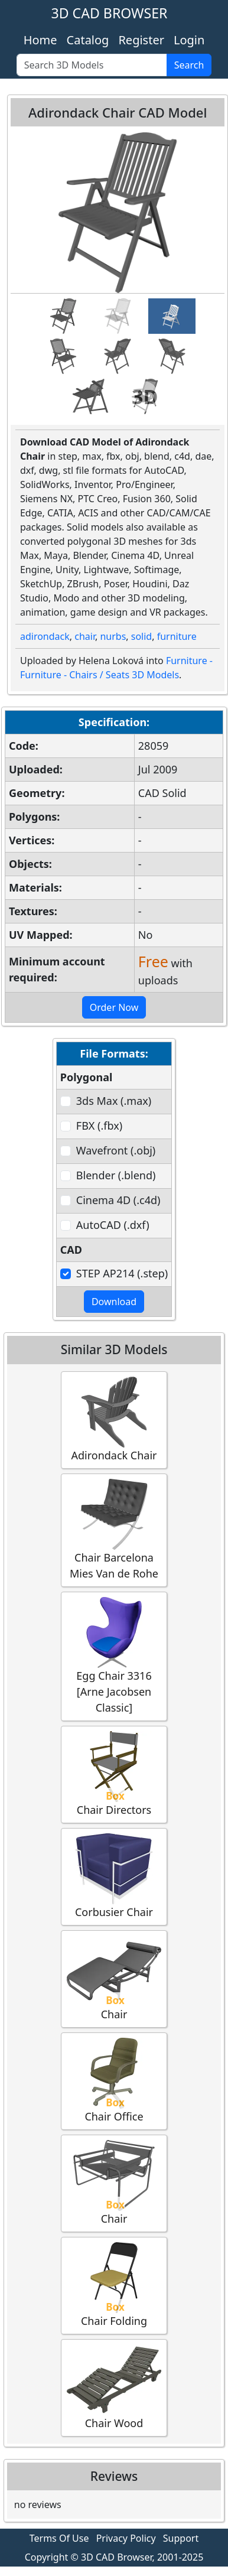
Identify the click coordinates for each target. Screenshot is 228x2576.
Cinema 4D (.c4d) (118, 1200)
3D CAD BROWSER (109, 13)
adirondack (45, 636)
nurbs (113, 636)
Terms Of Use (59, 2538)
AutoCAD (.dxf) (112, 1225)
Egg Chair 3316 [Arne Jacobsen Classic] (114, 1656)
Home (40, 40)
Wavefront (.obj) (115, 1150)
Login (189, 40)
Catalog (88, 40)
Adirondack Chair (114, 1419)
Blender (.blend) (116, 1175)
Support (180, 2538)
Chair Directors (114, 1774)
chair (84, 636)
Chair (114, 1978)
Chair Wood (114, 2387)
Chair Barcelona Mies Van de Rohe (114, 1529)
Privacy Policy (126, 2538)
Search (189, 64)
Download (114, 1301)
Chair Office (114, 2080)
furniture (177, 636)
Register (141, 40)
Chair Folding (114, 2285)
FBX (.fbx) (99, 1125)
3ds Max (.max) (113, 1101)
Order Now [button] (114, 1007)
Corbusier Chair (114, 1876)
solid (141, 636)
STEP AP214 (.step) (122, 1273)
